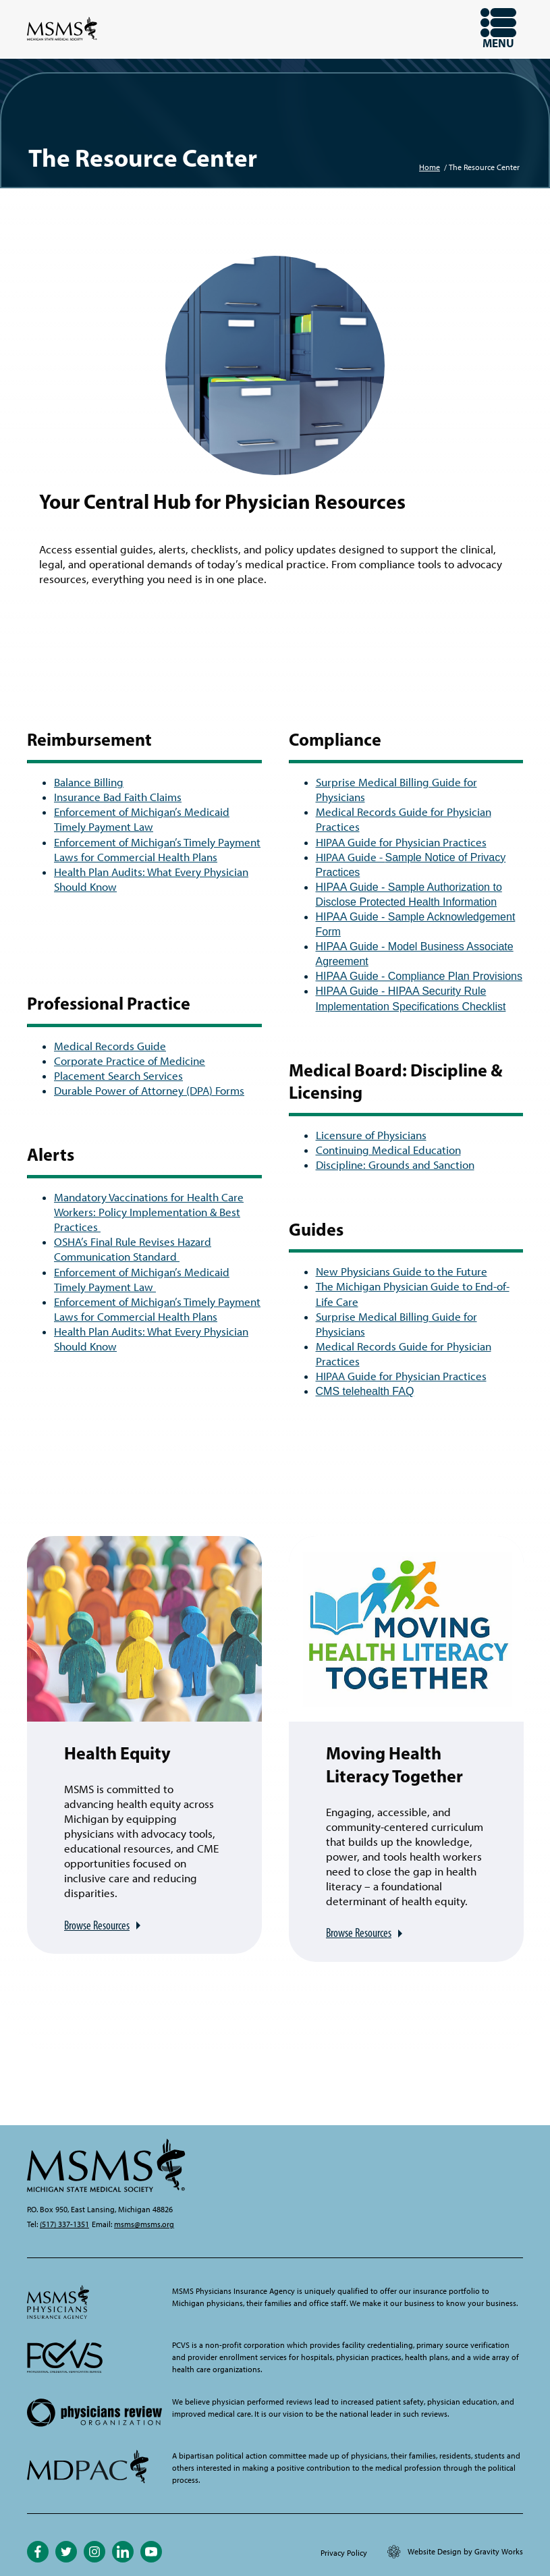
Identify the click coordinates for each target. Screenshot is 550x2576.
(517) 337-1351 (64, 2224)
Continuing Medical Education (388, 1150)
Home (429, 167)
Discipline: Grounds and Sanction (395, 1165)
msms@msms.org (144, 2224)
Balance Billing (88, 782)
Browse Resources (97, 1925)
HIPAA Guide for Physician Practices (401, 842)
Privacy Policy (344, 2553)
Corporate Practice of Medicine (129, 1061)
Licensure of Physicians (371, 1135)
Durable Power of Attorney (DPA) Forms (149, 1090)
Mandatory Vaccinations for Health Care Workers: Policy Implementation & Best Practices (149, 1212)
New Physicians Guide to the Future (401, 1271)
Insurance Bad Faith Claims (118, 797)
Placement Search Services (118, 1076)
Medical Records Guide (110, 1046)
